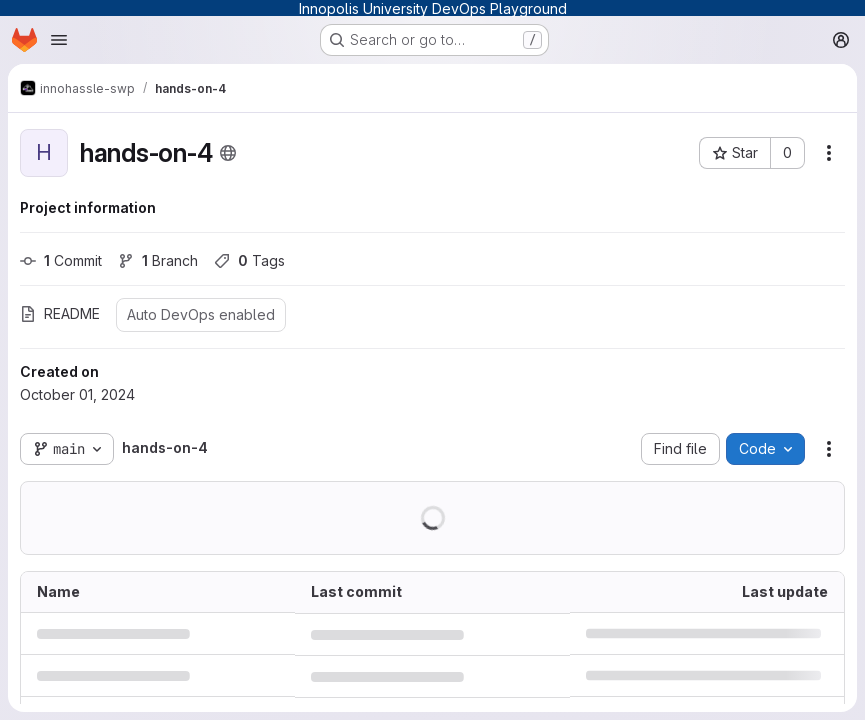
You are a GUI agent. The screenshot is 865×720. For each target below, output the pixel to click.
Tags (249, 260)
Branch (158, 260)
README (60, 313)
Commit (61, 260)
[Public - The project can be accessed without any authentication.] (228, 153)
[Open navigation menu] (59, 40)
